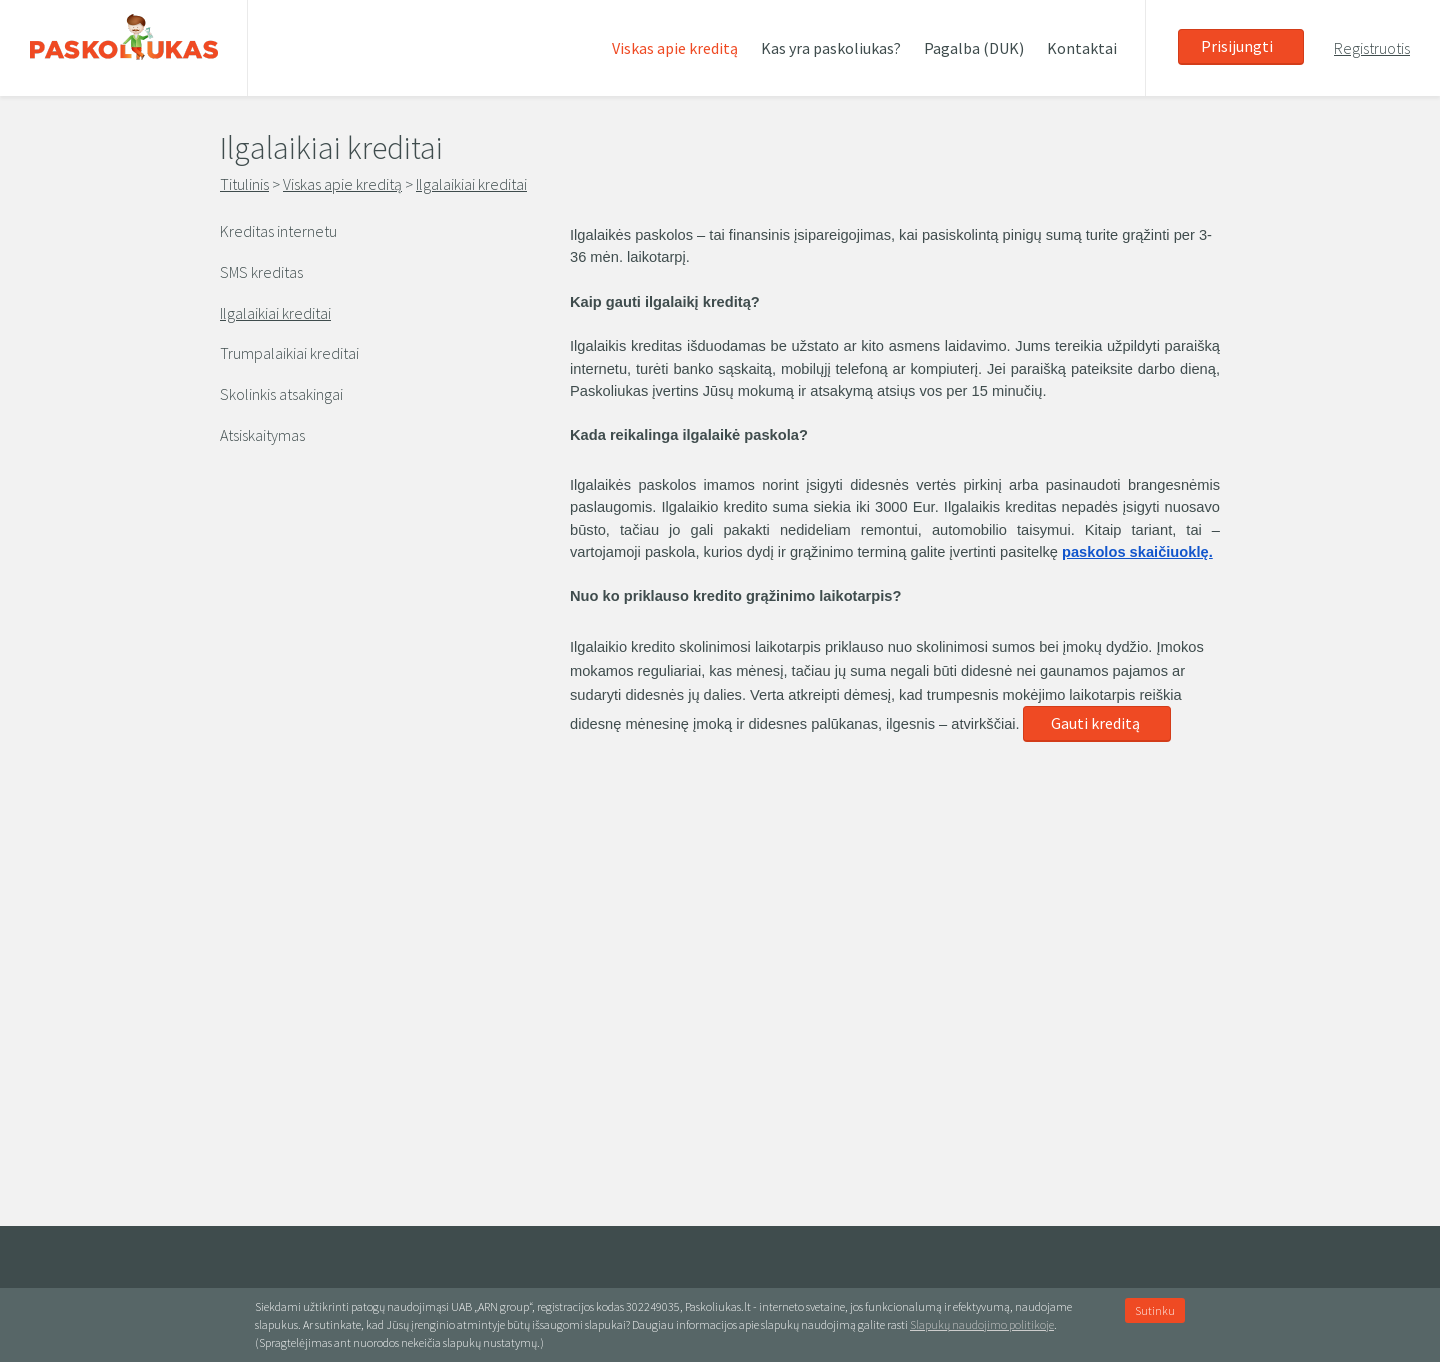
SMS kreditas (261, 272)
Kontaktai (1082, 48)
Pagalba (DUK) (974, 48)
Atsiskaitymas (262, 435)
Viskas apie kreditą (675, 48)
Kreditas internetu (278, 231)
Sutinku (1155, 1310)
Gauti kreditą (1095, 723)
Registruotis (1372, 48)
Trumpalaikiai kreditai (289, 353)
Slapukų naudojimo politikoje (982, 1324)
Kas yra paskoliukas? (831, 48)
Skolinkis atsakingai (281, 394)
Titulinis (244, 184)
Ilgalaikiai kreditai (471, 184)
